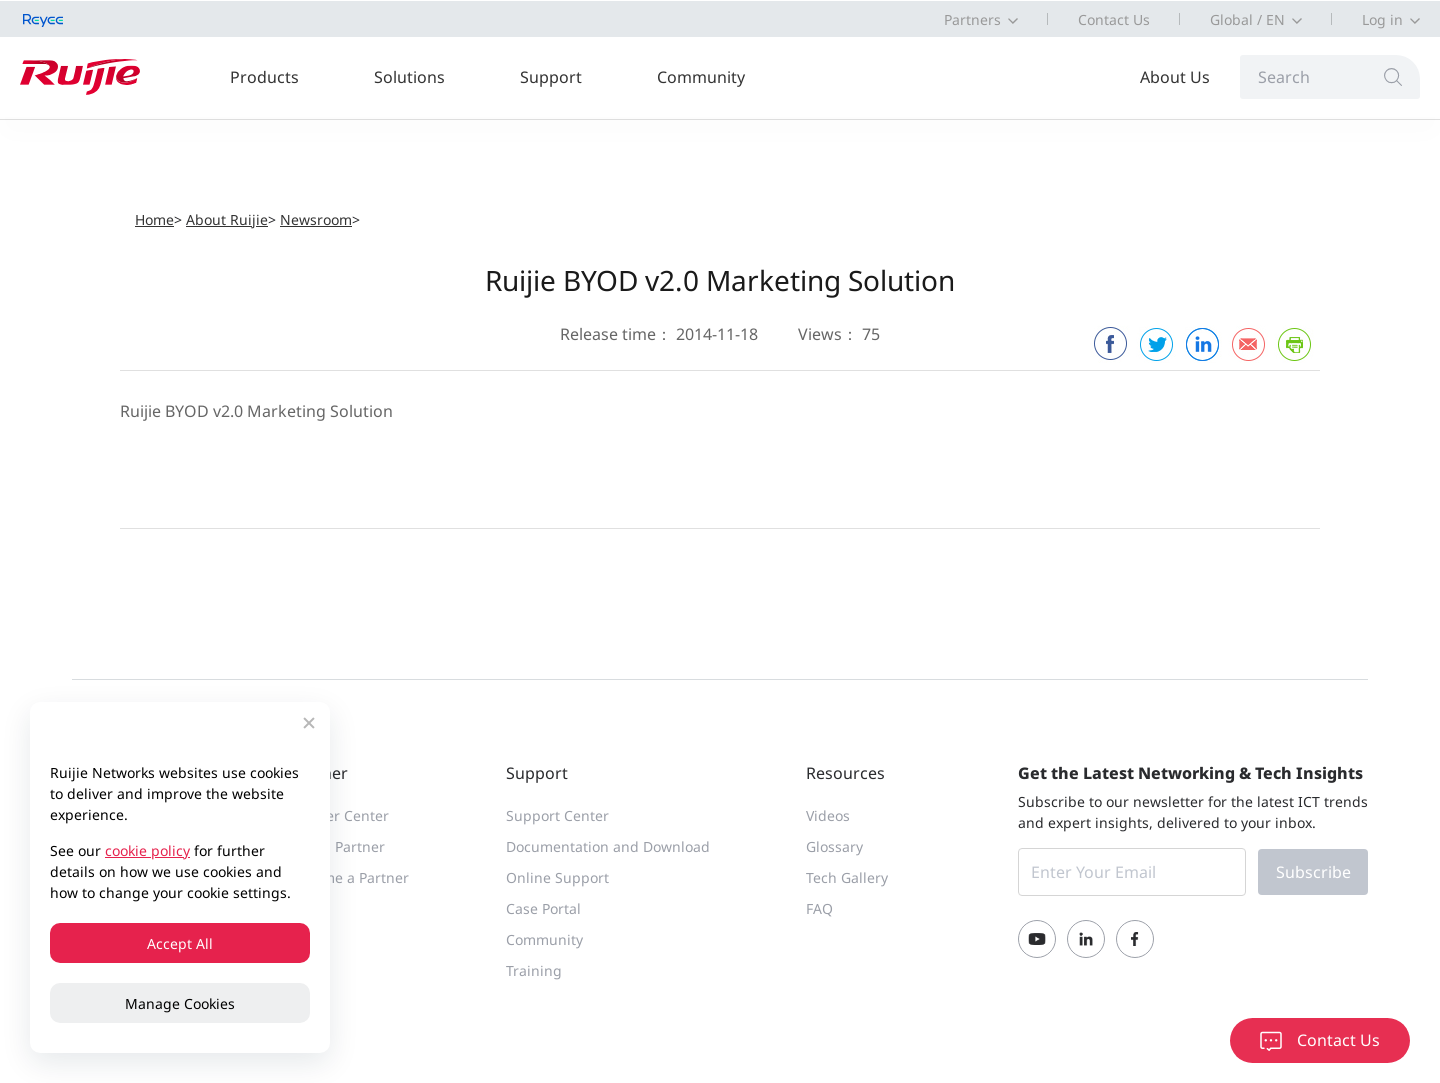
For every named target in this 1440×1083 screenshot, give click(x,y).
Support (551, 77)
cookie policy (147, 850)
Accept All (180, 943)
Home (154, 219)
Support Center (557, 815)
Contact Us (1114, 19)
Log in (1382, 19)
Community (701, 77)
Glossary (834, 846)
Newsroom (316, 219)
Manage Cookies (180, 1003)
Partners (972, 19)
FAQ (819, 908)
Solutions (409, 77)
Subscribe (1313, 872)
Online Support (557, 877)
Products (264, 77)
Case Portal (543, 908)
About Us (1175, 77)
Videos (828, 815)
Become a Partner (349, 877)
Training (534, 970)
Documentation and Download (608, 846)
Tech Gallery (847, 877)
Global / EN (1247, 19)
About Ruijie (227, 219)
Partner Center (339, 815)
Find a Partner (337, 846)
